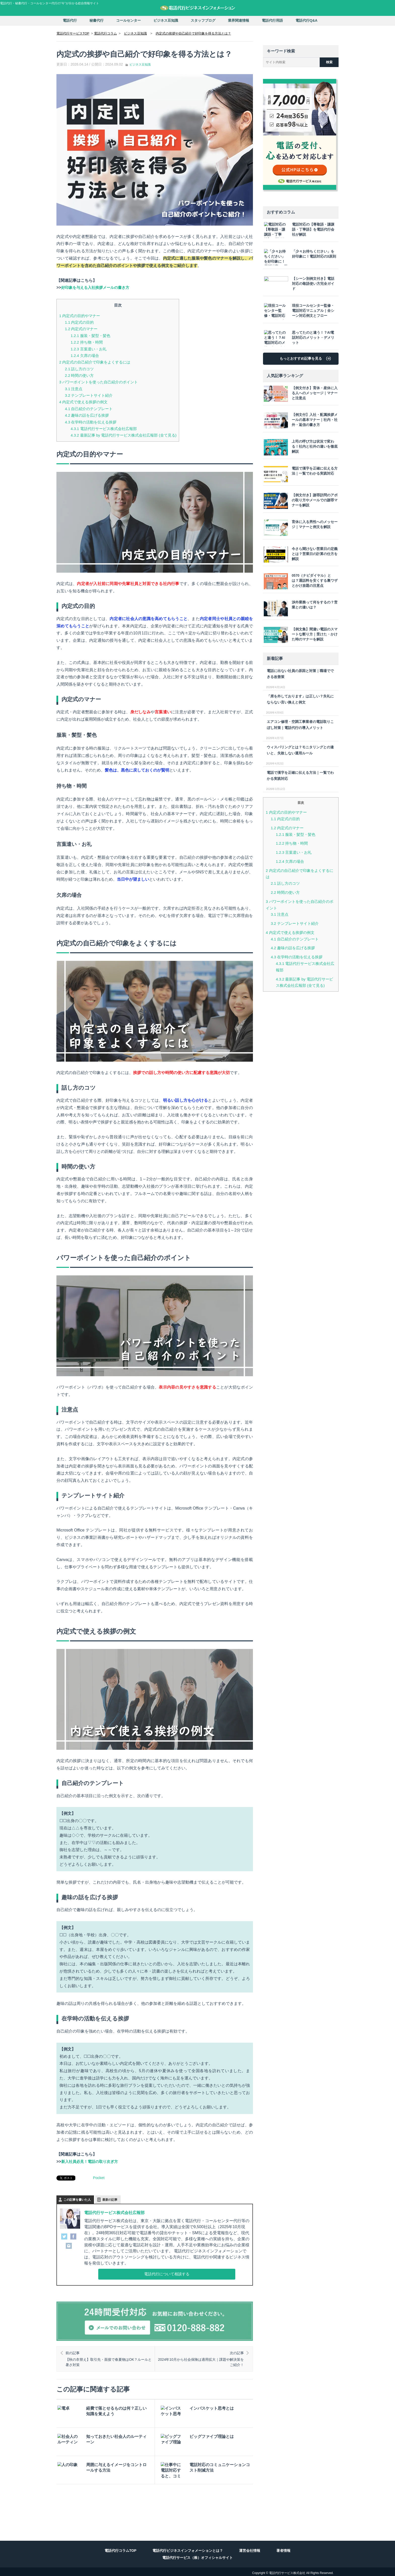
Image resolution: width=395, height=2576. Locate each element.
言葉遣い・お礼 (89, 349)
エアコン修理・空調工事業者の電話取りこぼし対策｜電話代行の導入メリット (300, 722)
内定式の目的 (79, 323)
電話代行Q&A (306, 21)
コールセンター (128, 21)
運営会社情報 (249, 2548)
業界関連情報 (238, 21)
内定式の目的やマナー (79, 317)
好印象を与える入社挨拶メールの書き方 (97, 289)
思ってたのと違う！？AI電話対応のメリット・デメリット (299, 337)
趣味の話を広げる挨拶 (87, 415)
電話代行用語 (272, 21)
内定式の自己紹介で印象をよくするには (94, 363)
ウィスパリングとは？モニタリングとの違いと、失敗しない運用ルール (300, 748)
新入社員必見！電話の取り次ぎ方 (91, 2161)
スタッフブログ (203, 21)
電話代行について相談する (167, 2274)
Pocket (99, 2177)
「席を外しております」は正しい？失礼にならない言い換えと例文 (300, 697)
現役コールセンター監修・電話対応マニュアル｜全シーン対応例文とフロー (299, 310)
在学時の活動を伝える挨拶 (91, 422)
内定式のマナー (81, 330)
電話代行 (70, 21)
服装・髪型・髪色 (91, 336)
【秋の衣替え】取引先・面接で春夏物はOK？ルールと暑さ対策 (109, 2358)
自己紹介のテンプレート (89, 409)
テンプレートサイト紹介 (89, 395)
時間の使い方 (79, 376)
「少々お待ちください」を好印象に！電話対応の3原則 (299, 257)
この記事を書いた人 (78, 2199)
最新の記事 (113, 2199)
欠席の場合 (85, 356)
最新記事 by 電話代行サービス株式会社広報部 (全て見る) (124, 435)
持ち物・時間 (87, 343)
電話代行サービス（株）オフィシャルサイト (197, 2555)
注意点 (74, 389)
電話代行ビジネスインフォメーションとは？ (187, 2548)
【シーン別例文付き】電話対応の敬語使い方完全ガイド (299, 284)
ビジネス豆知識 (165, 21)
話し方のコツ (79, 369)
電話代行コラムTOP (121, 2548)
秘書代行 (96, 21)
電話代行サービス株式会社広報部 (104, 428)
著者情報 (283, 2548)
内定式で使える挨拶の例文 (83, 402)
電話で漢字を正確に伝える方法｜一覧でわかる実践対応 (300, 773)
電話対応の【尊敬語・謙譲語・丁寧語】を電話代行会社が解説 (299, 230)
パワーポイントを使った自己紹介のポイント (98, 382)
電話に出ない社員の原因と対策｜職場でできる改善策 (300, 671)
